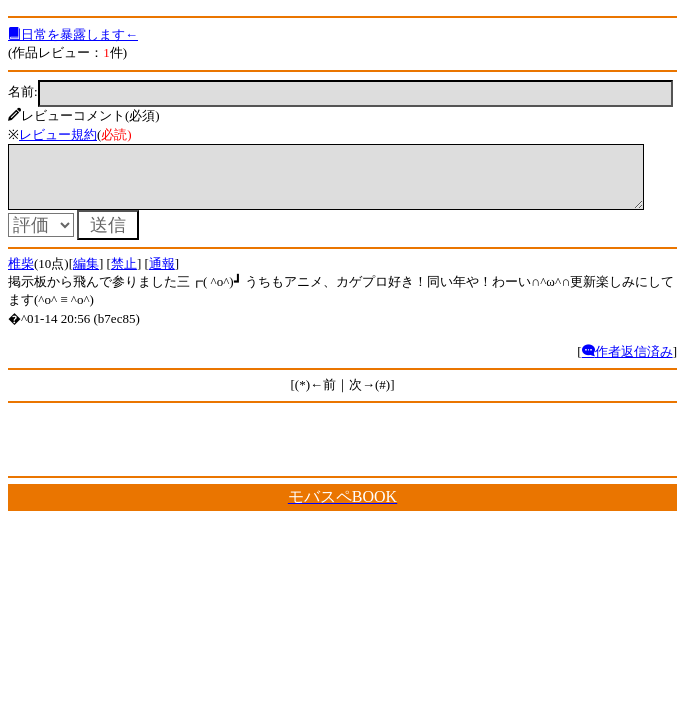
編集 (86, 275)
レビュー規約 (58, 134)
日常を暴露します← (73, 34)
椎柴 (21, 275)
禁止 (124, 275)
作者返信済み (627, 363)
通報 (162, 275)
